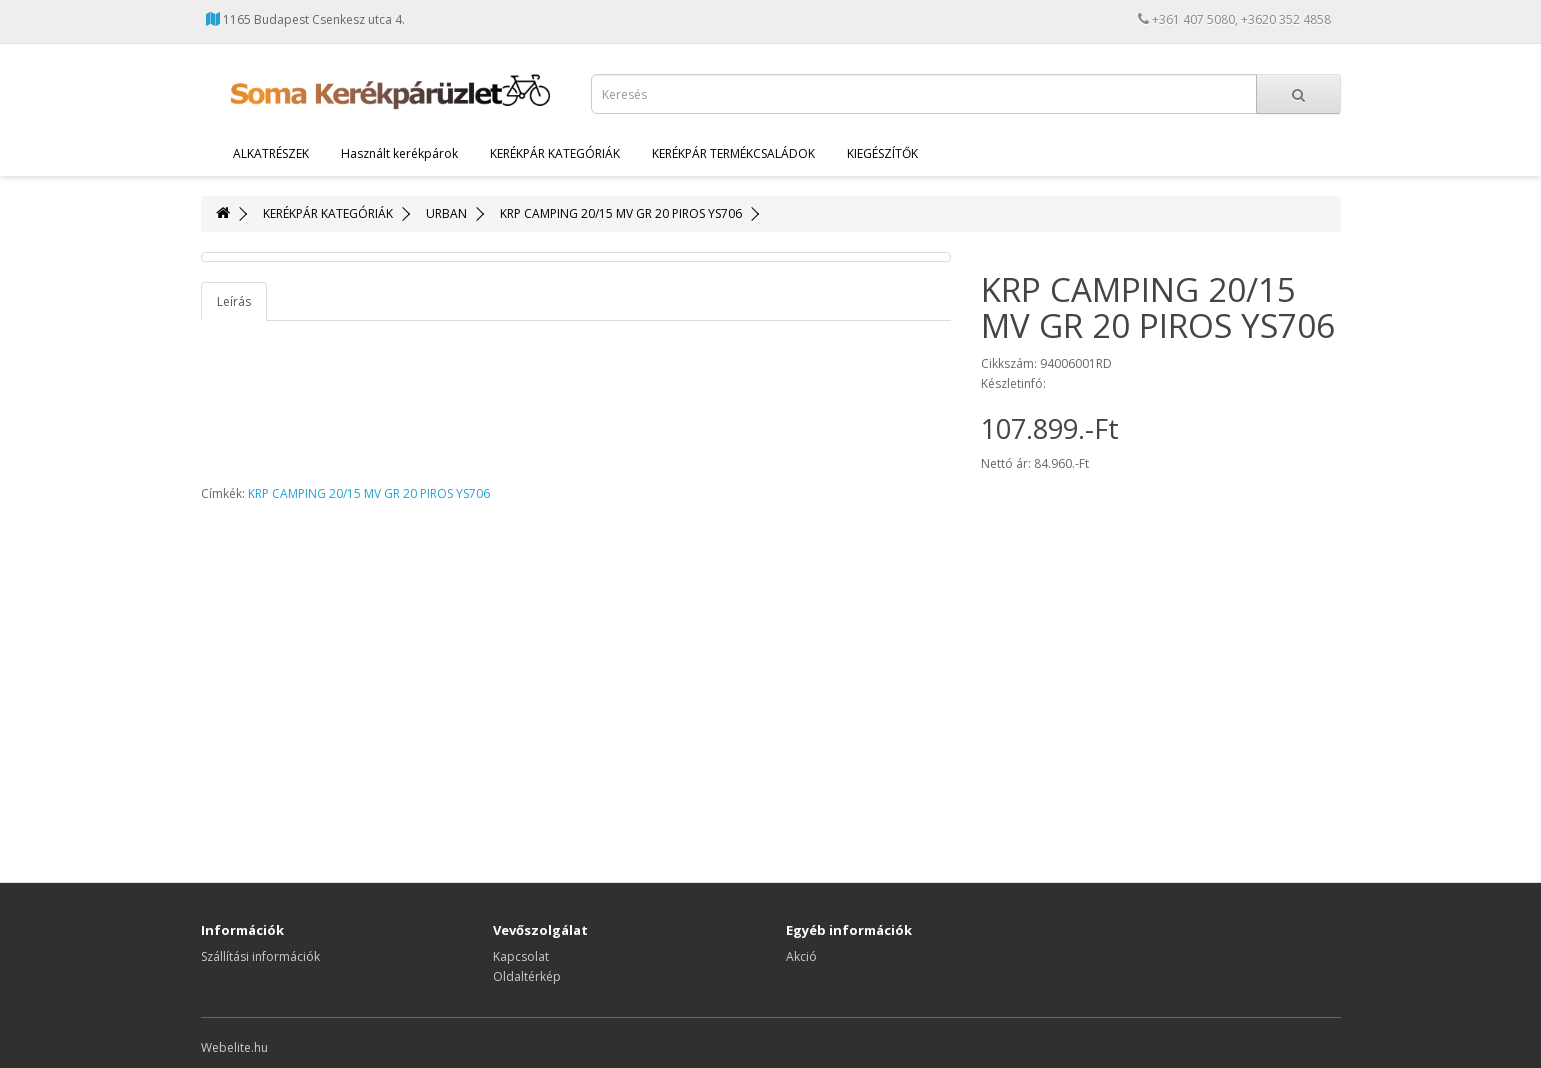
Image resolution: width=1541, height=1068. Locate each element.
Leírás (234, 301)
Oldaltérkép (527, 976)
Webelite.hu (234, 1047)
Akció (801, 956)
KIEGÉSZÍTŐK (882, 153)
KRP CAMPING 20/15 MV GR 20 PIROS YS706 (621, 213)
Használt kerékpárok (399, 153)
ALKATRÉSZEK (271, 153)
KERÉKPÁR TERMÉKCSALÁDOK (733, 153)
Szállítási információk (260, 956)
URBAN (446, 213)
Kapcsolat (521, 956)
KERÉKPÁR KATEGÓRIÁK (555, 153)
